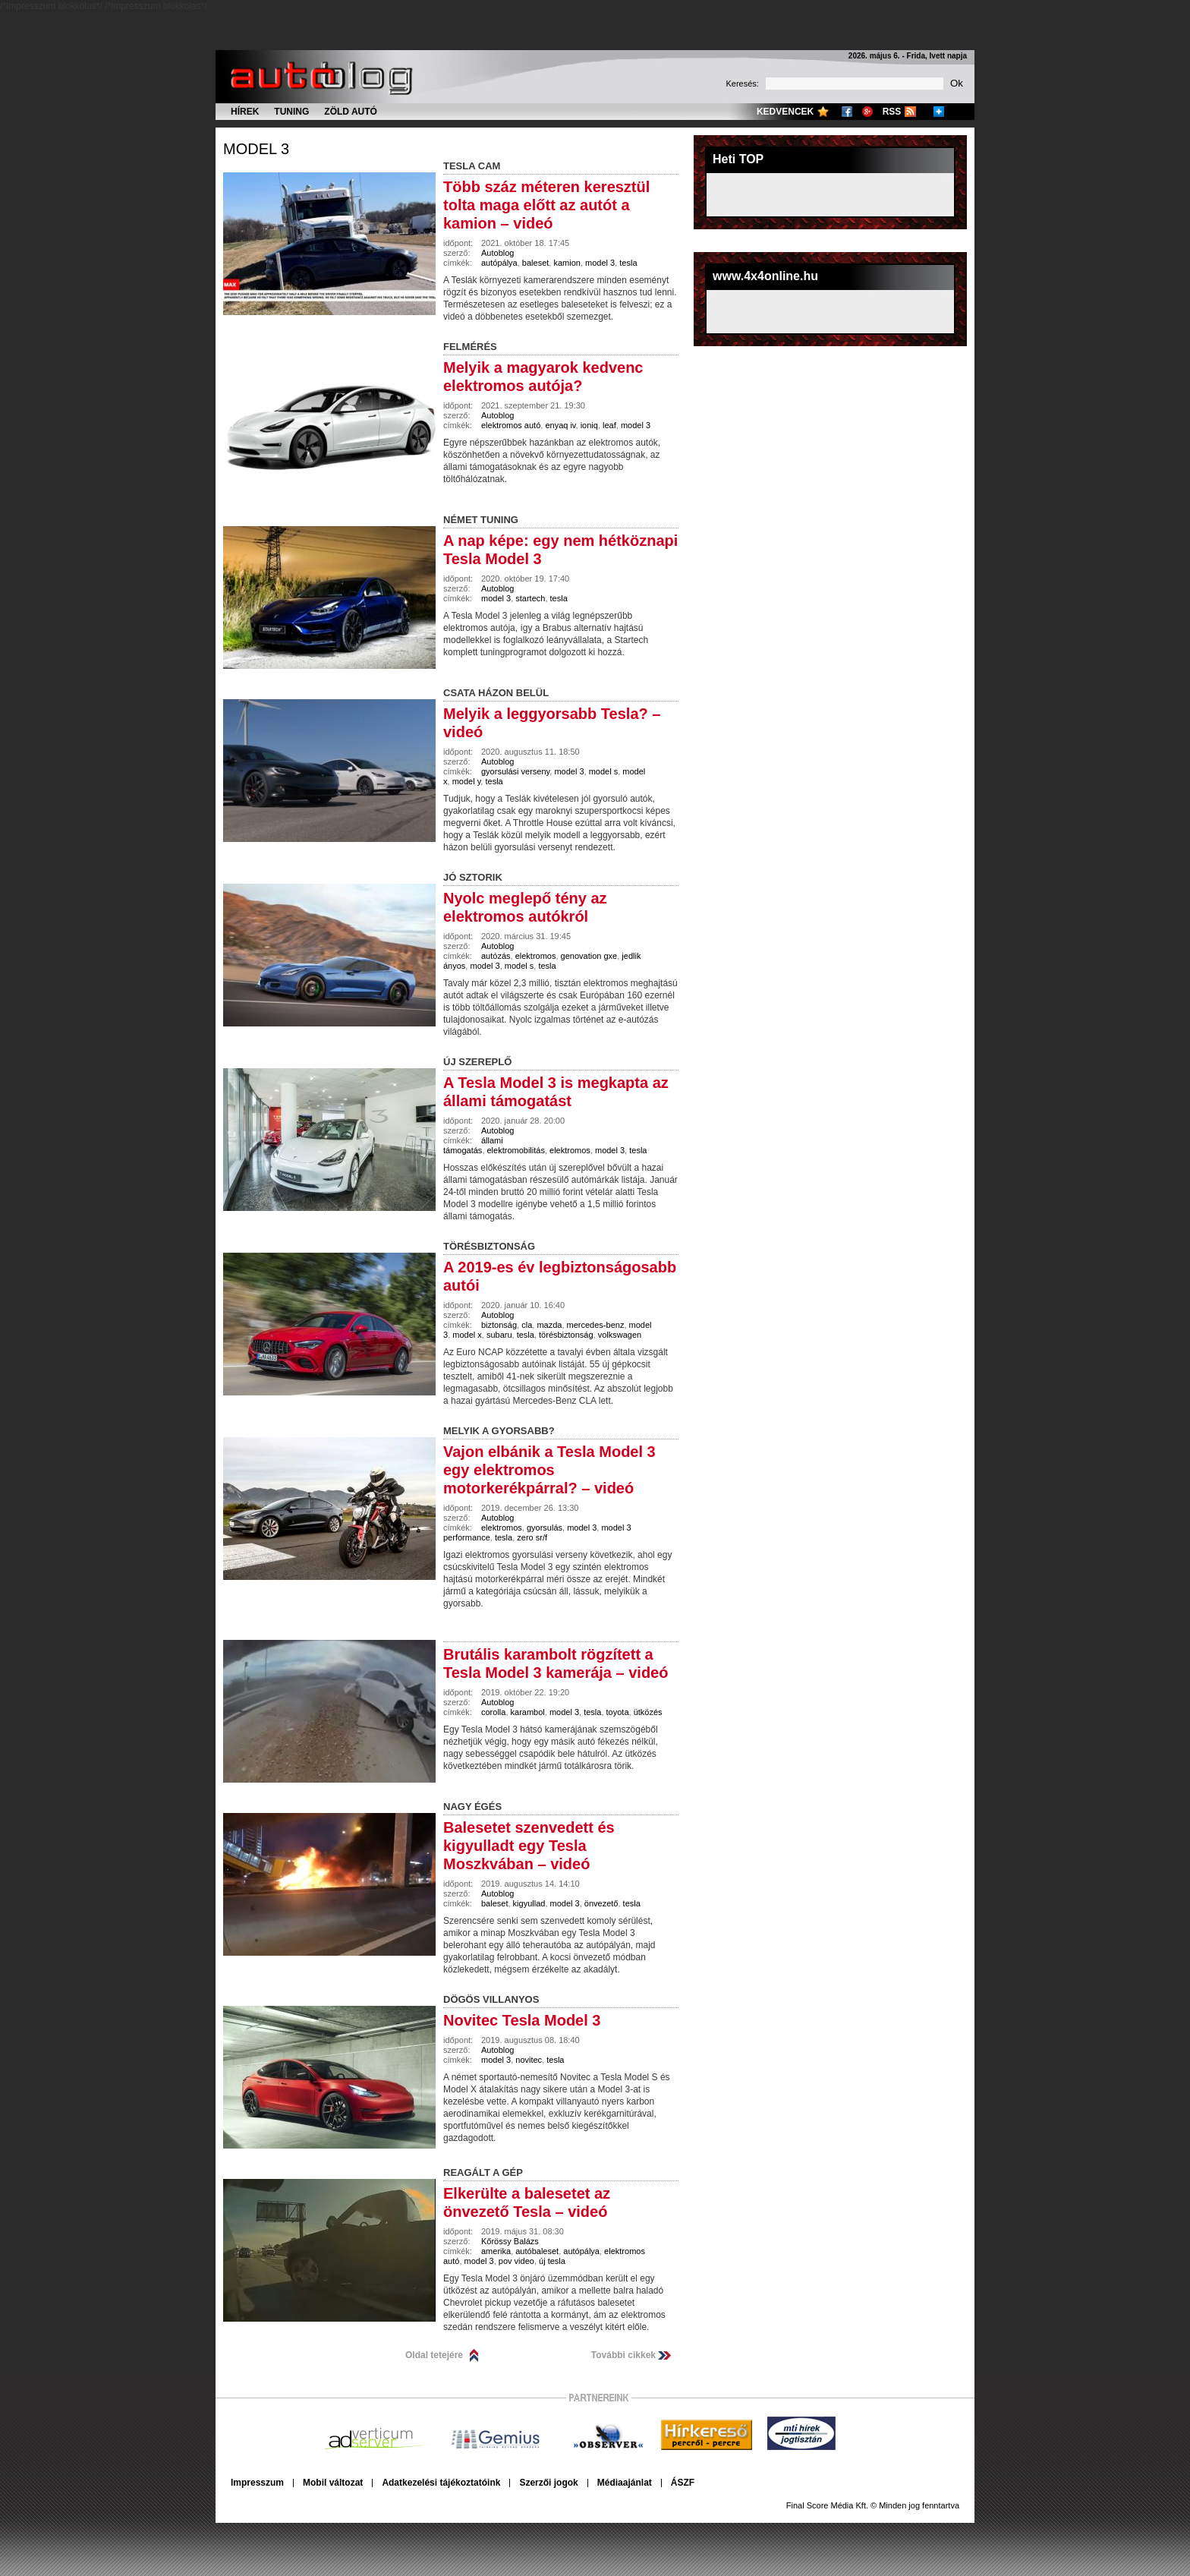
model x (467, 1334)
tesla (628, 262)
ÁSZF (682, 2482)
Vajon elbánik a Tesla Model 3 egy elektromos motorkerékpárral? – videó (549, 1469)
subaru (499, 1334)
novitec (528, 2059)
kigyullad (529, 1903)
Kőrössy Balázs (510, 2241)
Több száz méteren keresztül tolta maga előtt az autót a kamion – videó (546, 205)
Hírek (245, 111)
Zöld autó (350, 111)
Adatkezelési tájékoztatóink (441, 2482)
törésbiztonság (566, 1334)
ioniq (589, 425)
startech (530, 598)
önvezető (601, 1903)
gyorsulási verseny (515, 771)
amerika (496, 2251)
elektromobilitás (516, 1150)
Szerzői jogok (548, 2482)
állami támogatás (473, 1145)
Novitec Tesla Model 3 (521, 2020)
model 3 (256, 148)
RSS (892, 111)
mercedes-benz (596, 1324)
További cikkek (623, 2355)
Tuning (291, 111)
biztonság (499, 1324)
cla (526, 1324)
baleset (535, 262)
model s (604, 771)
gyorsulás (544, 1527)
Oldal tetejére (434, 2355)
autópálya (499, 262)
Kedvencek (785, 111)
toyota (617, 1712)
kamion (566, 262)
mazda (549, 1324)
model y (466, 781)
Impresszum (257, 2482)
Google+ (867, 111)
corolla (493, 1712)
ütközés (648, 1712)
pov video (516, 2260)
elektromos (535, 955)
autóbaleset (537, 2251)
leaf (609, 425)
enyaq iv (560, 425)
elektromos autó (510, 425)
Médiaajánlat (624, 2482)
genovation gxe (589, 955)
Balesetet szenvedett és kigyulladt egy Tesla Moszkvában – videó (529, 1845)
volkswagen (619, 1334)
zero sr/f (532, 1537)
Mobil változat (333, 2482)
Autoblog (497, 252)
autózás (496, 955)
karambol (528, 1712)
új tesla (552, 2260)
